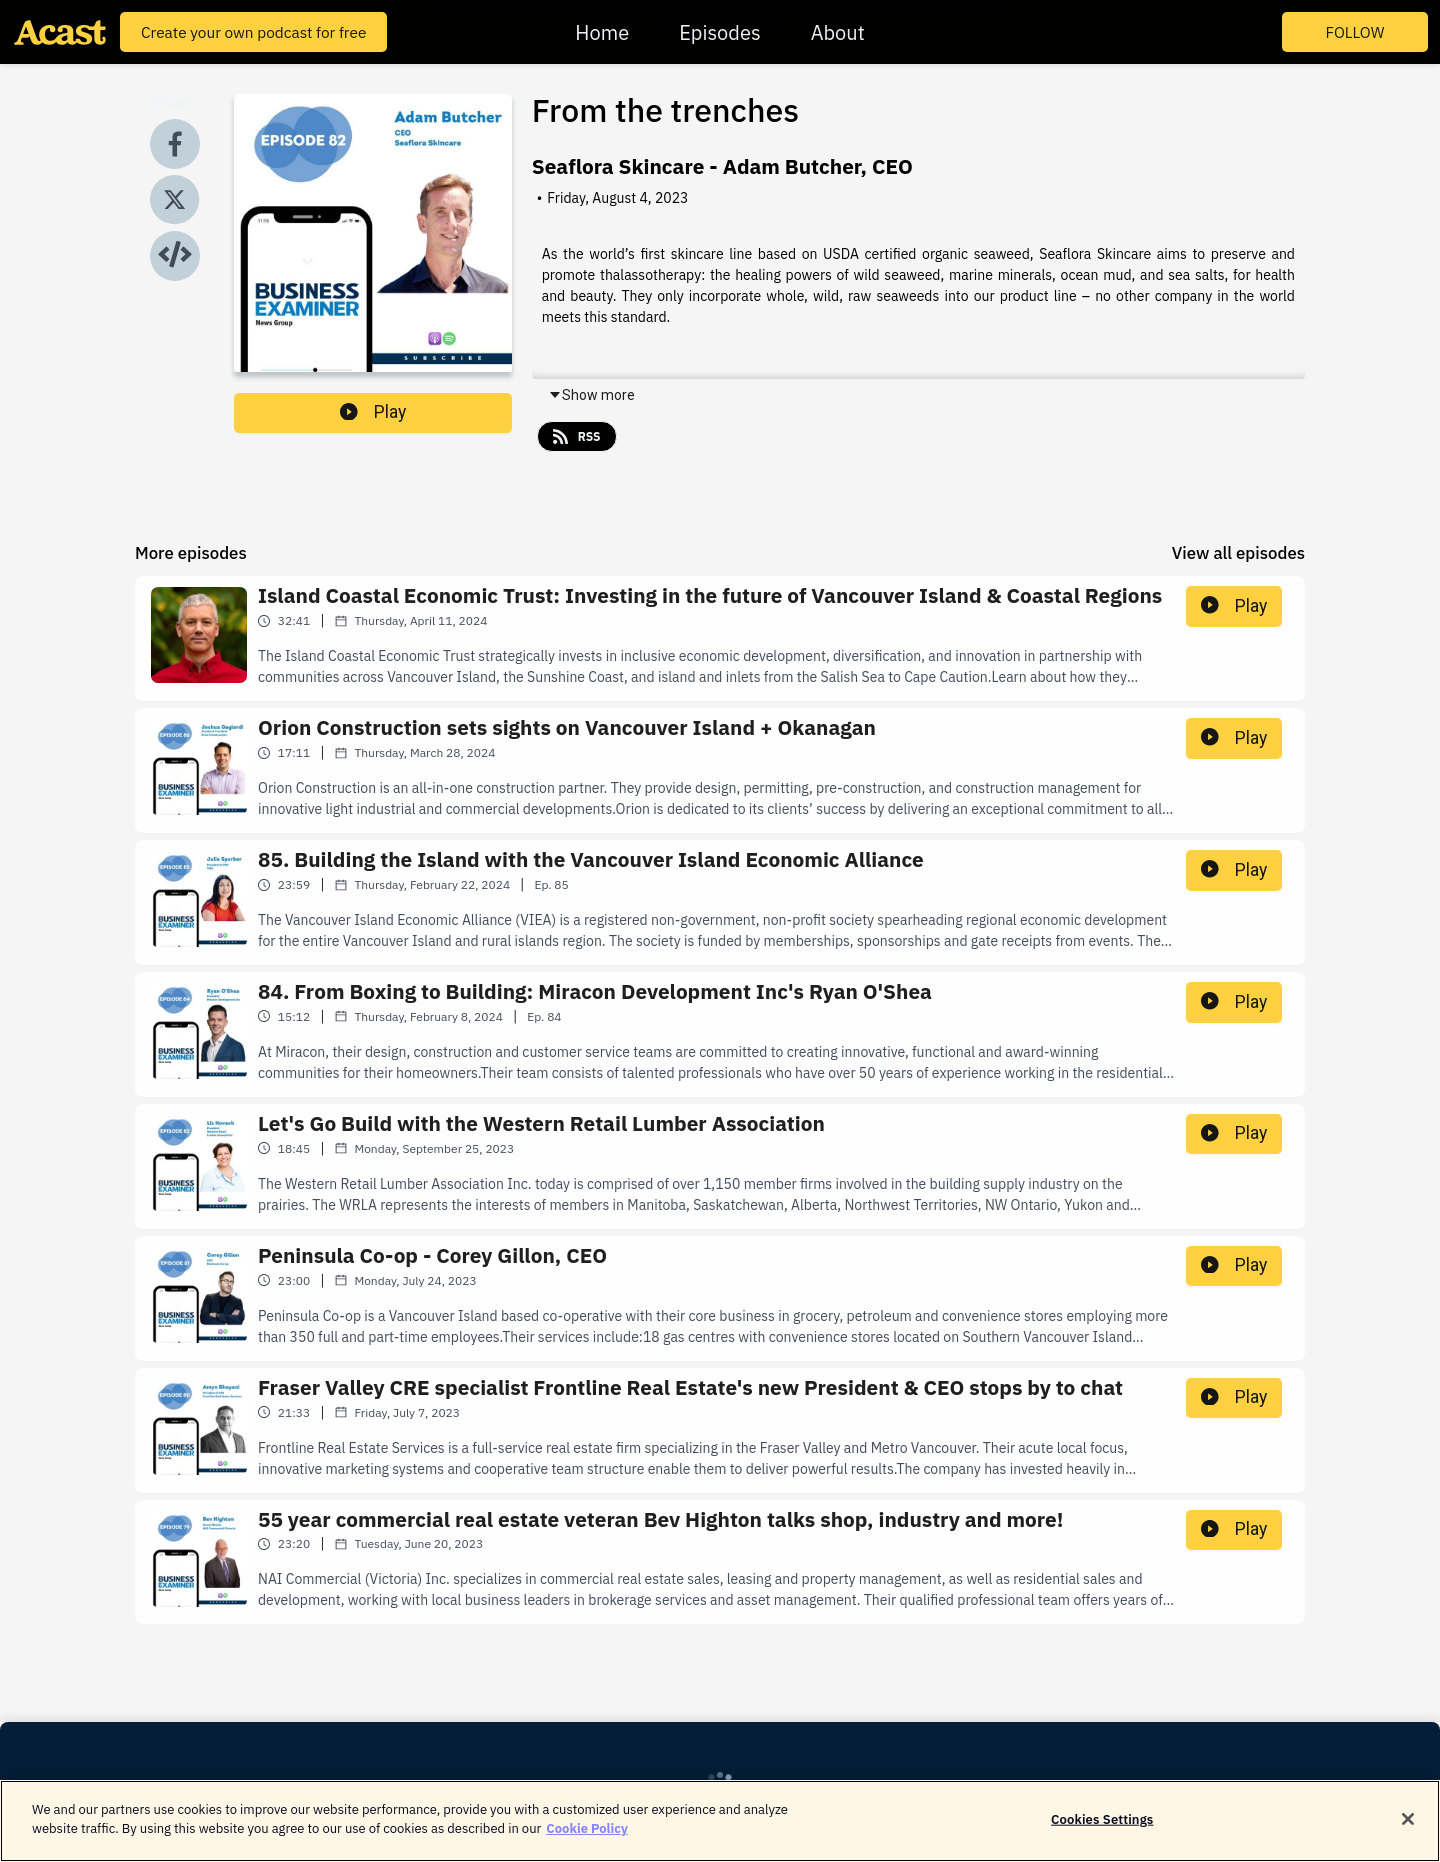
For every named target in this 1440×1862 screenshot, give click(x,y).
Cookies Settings (1102, 1833)
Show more (591, 395)
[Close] (1408, 1833)
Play (373, 412)
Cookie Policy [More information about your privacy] (587, 1843)
